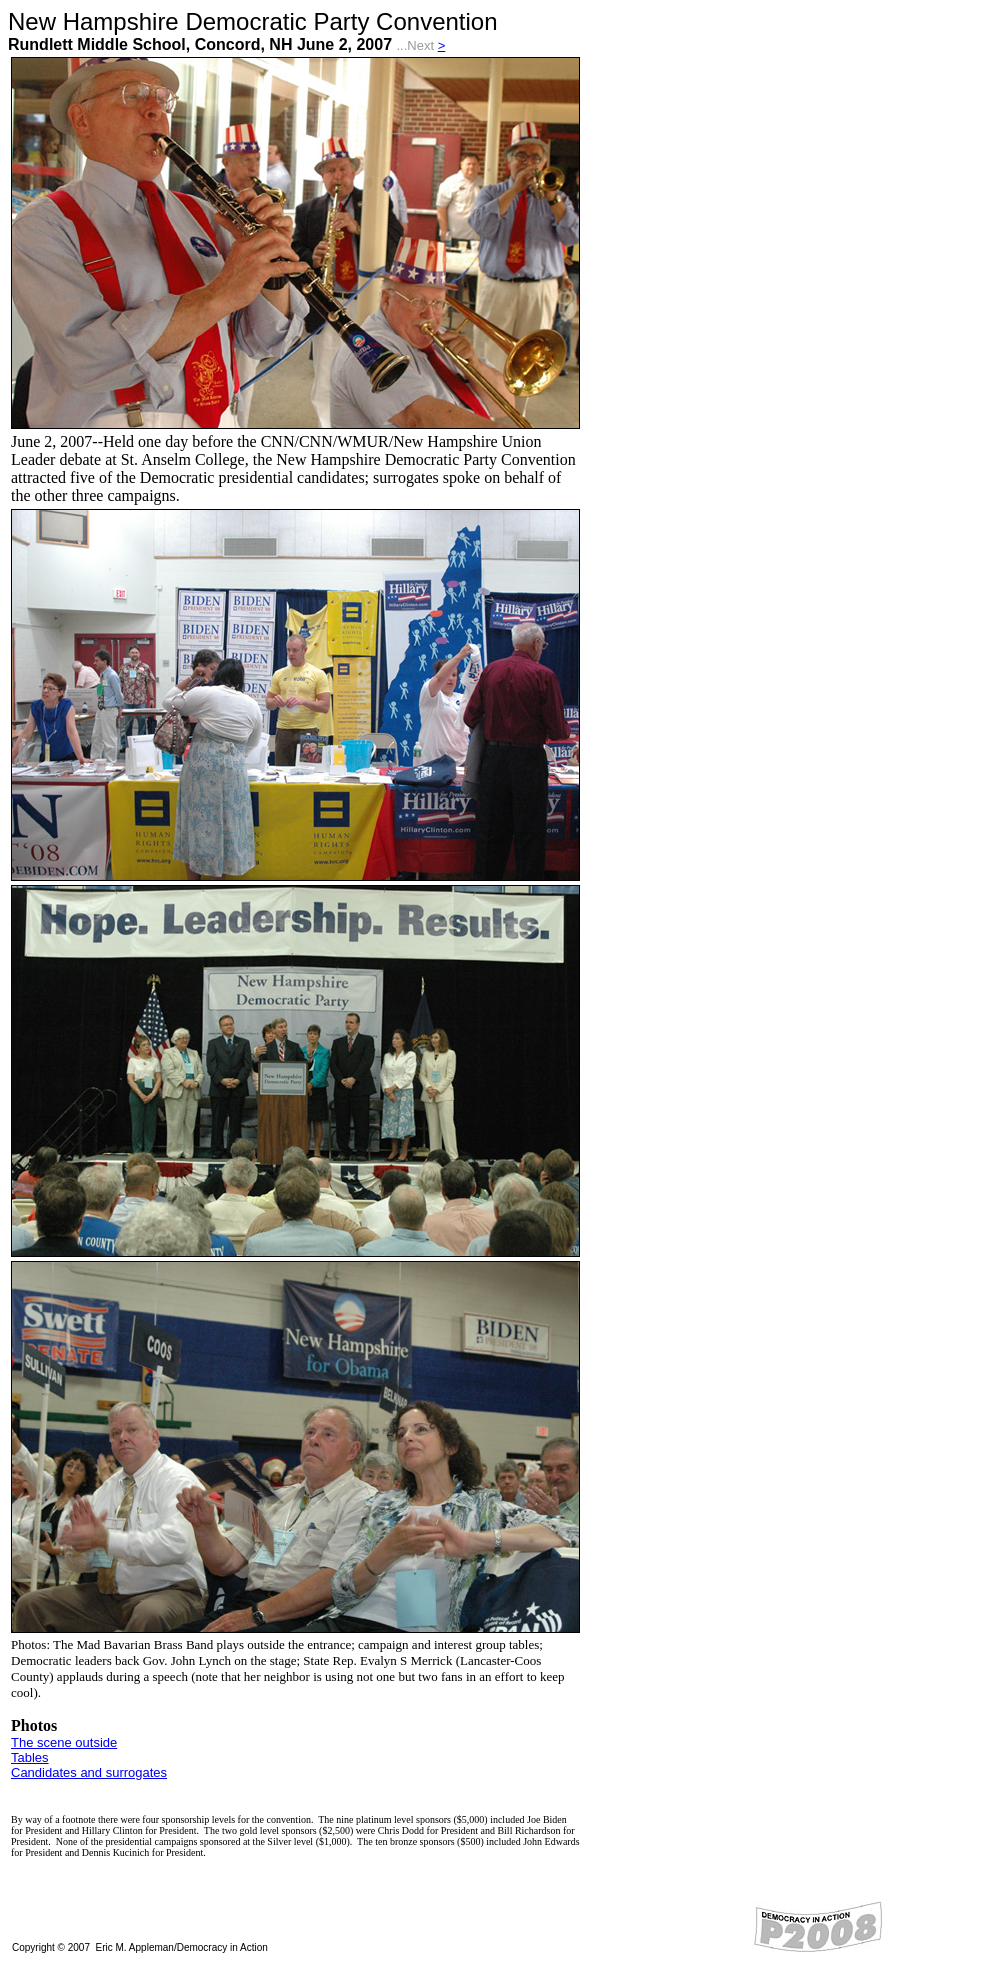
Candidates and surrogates (89, 1772)
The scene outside (64, 1742)
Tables (30, 1757)
